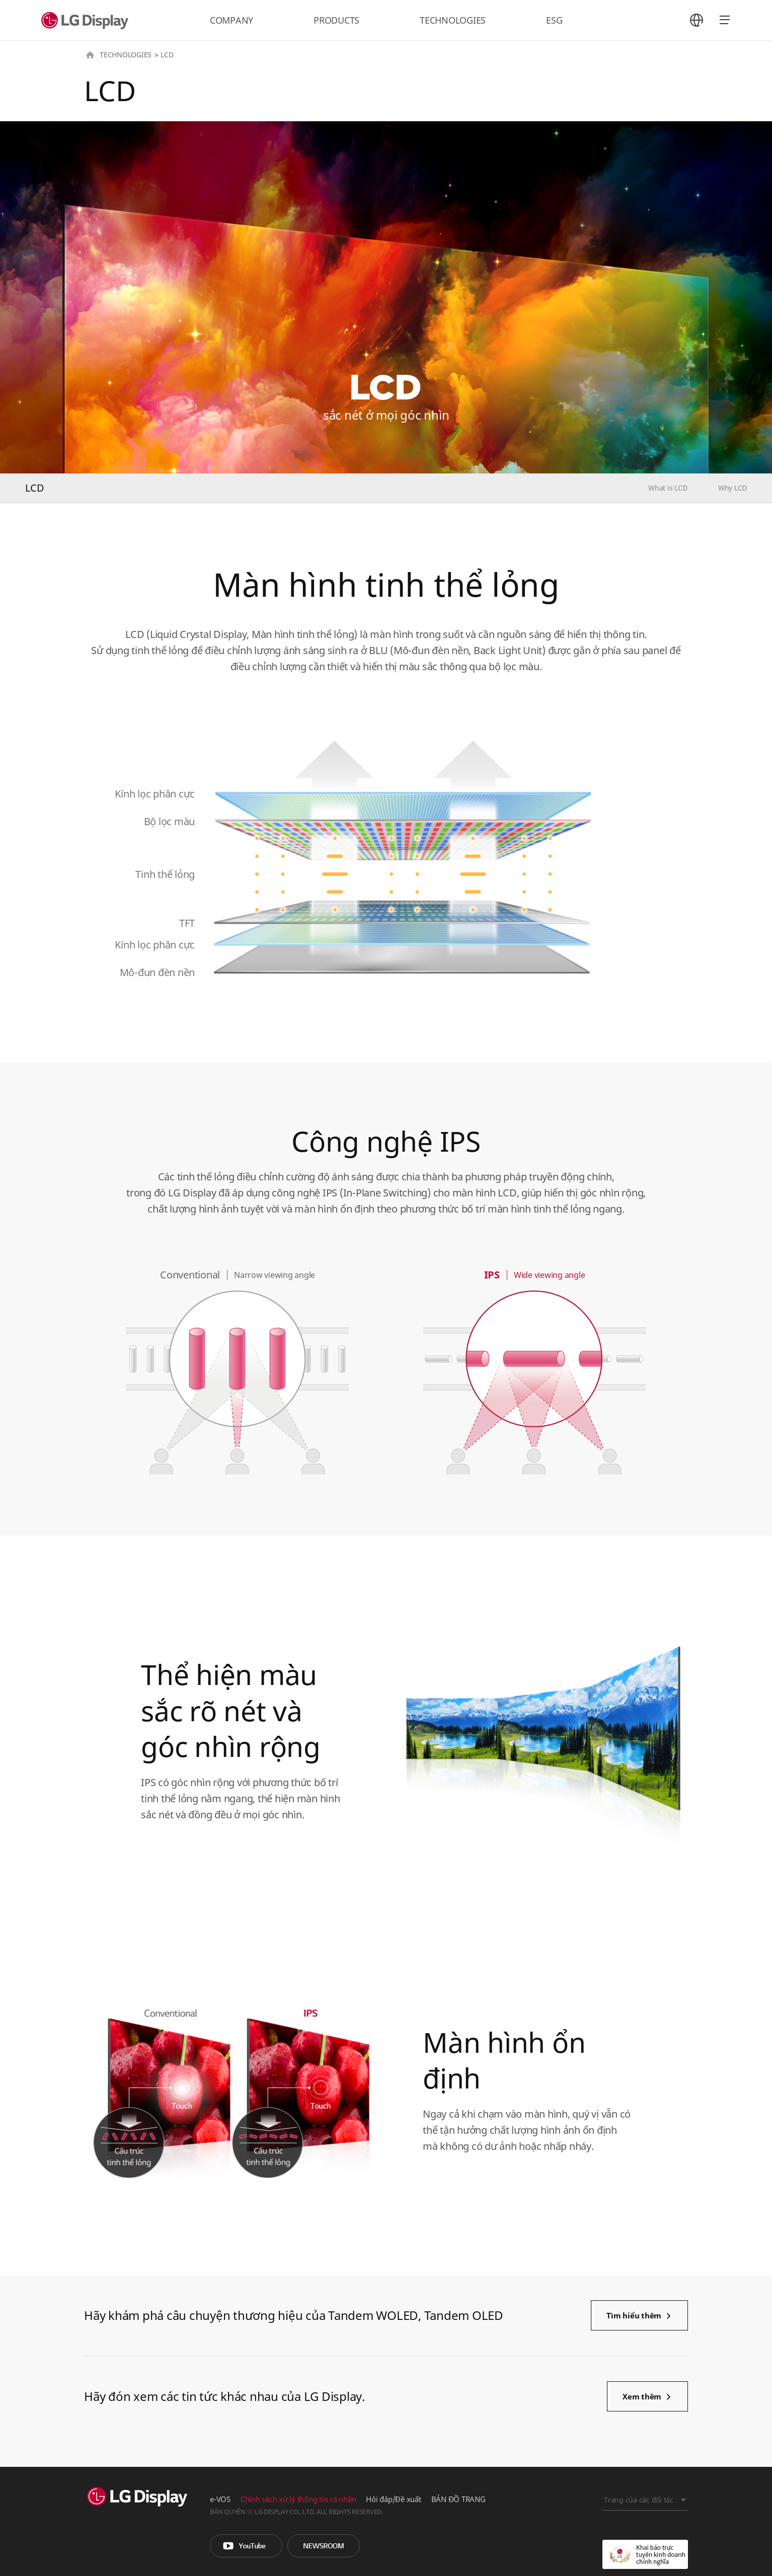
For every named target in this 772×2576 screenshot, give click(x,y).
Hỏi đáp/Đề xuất (393, 2499)
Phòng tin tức (323, 2546)
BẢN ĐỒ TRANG (458, 2499)
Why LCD (732, 488)
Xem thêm (642, 2396)
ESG (554, 20)
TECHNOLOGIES (453, 20)
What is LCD (667, 488)
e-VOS (220, 2499)
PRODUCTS (336, 20)
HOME (90, 55)
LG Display (87, 20)
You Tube (246, 2546)
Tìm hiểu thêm (633, 2315)
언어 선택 (696, 20)
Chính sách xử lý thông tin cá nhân (298, 2499)
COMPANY (231, 20)
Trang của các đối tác (638, 2500)
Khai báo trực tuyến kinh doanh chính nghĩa (645, 2554)
